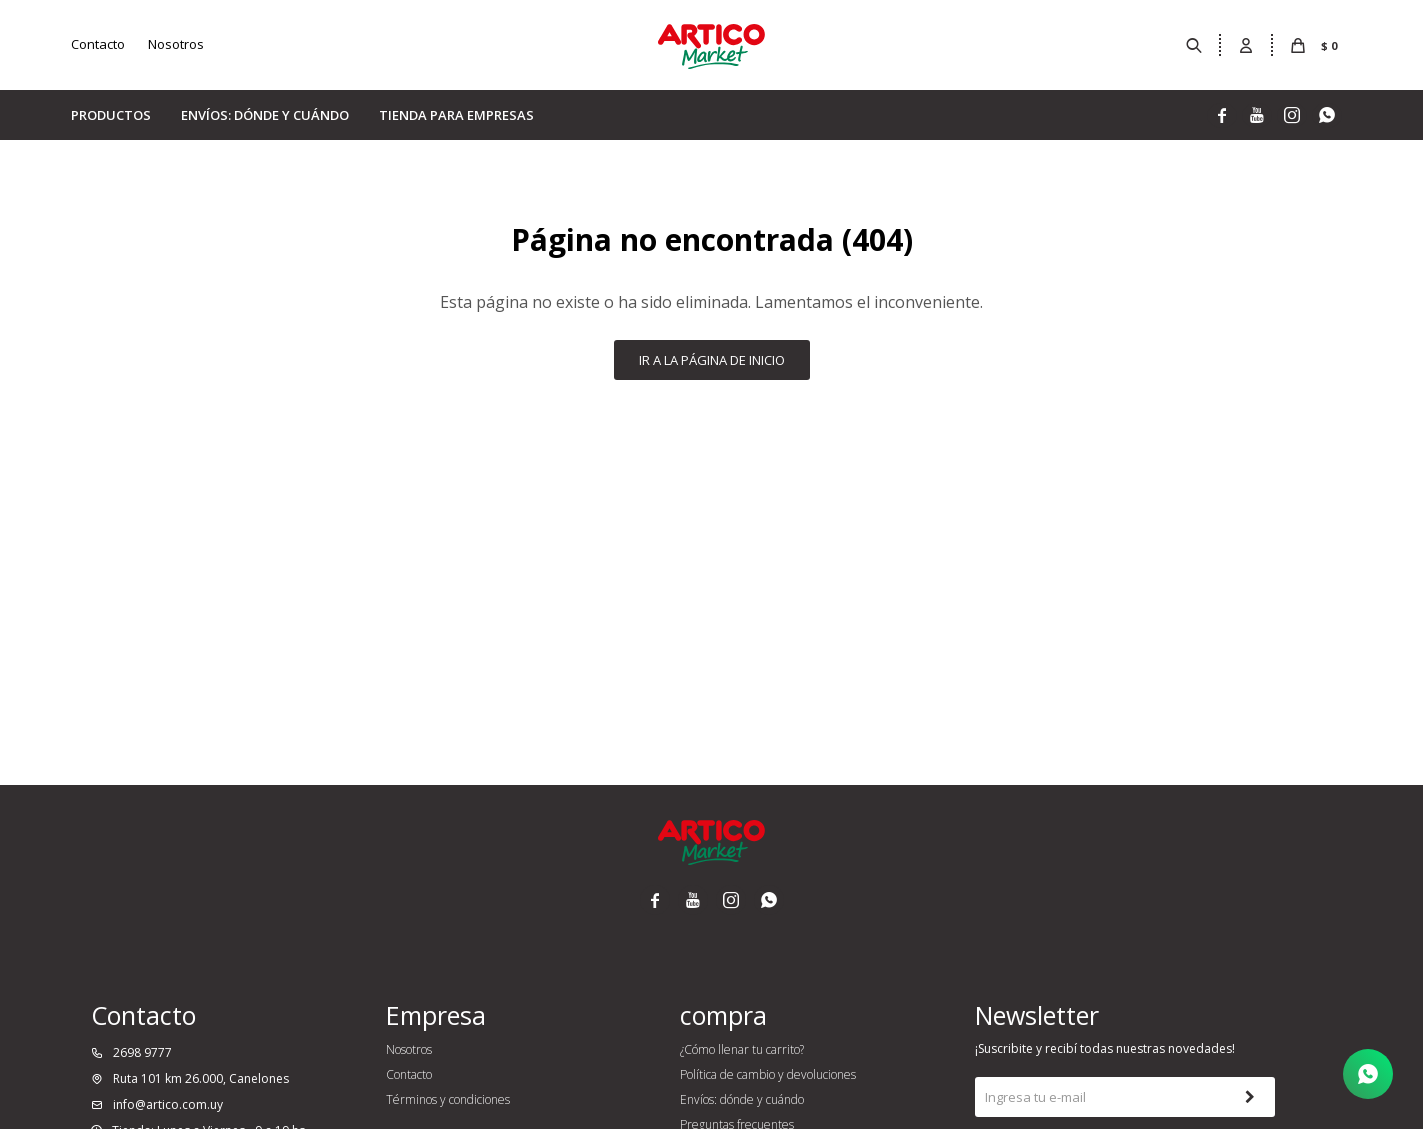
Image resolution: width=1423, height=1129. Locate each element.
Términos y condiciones (448, 1099)
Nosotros (176, 44)
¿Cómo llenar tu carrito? (742, 1049)
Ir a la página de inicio (712, 360)
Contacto (98, 44)
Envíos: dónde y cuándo (265, 115)
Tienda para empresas (456, 115)
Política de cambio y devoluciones (768, 1074)
